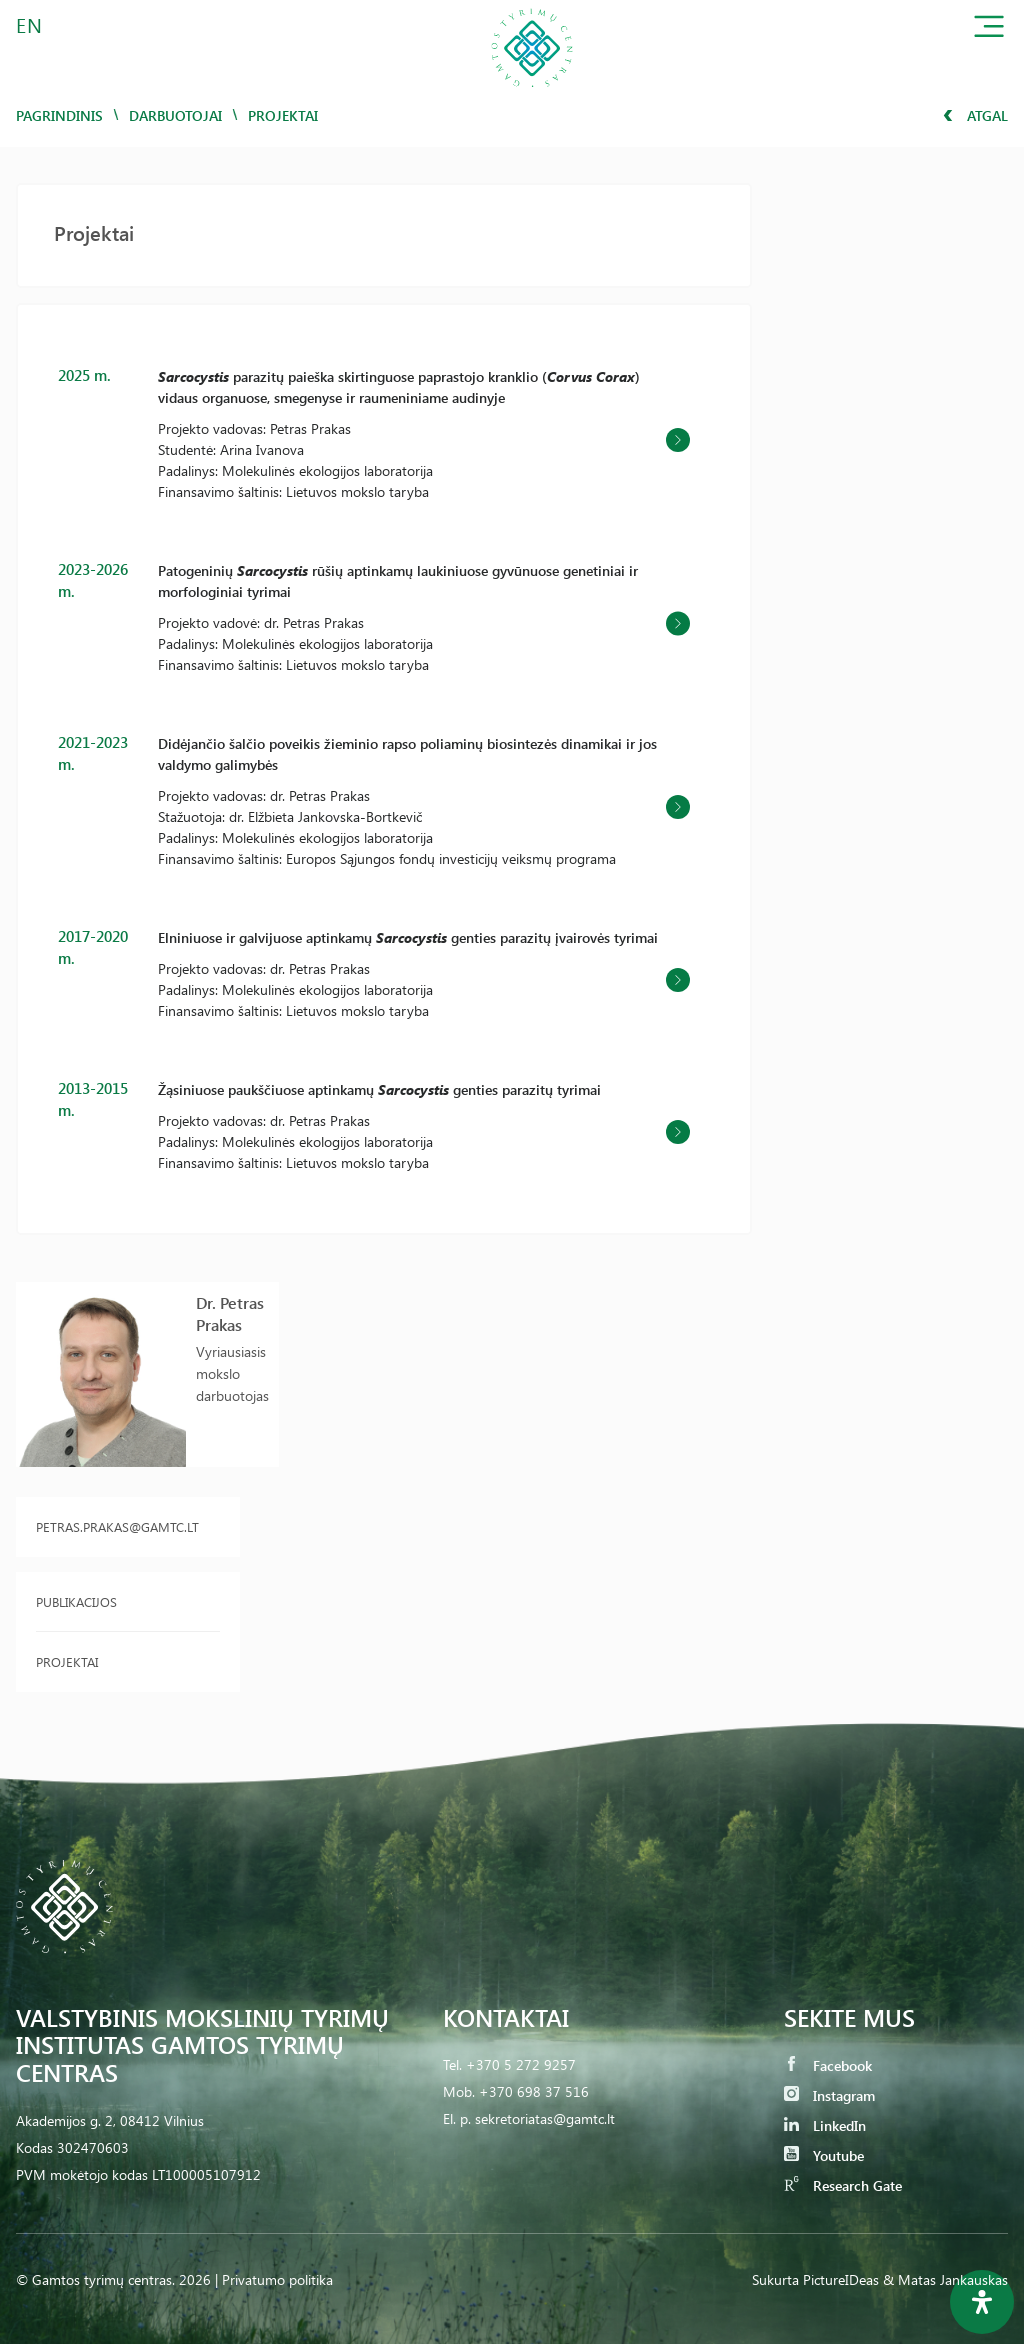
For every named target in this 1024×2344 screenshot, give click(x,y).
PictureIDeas (841, 2279)
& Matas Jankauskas (945, 2279)
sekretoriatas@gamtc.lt (545, 2118)
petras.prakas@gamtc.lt (117, 1526)
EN (30, 24)
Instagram (829, 2095)
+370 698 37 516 (534, 2091)
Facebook (828, 2065)
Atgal (975, 115)
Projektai (67, 1661)
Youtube (824, 2155)
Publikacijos (76, 1601)
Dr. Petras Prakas (230, 1313)
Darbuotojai (175, 115)
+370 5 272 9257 (521, 2064)
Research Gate (843, 2185)
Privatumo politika (277, 2279)
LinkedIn (825, 2125)
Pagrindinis (59, 115)
